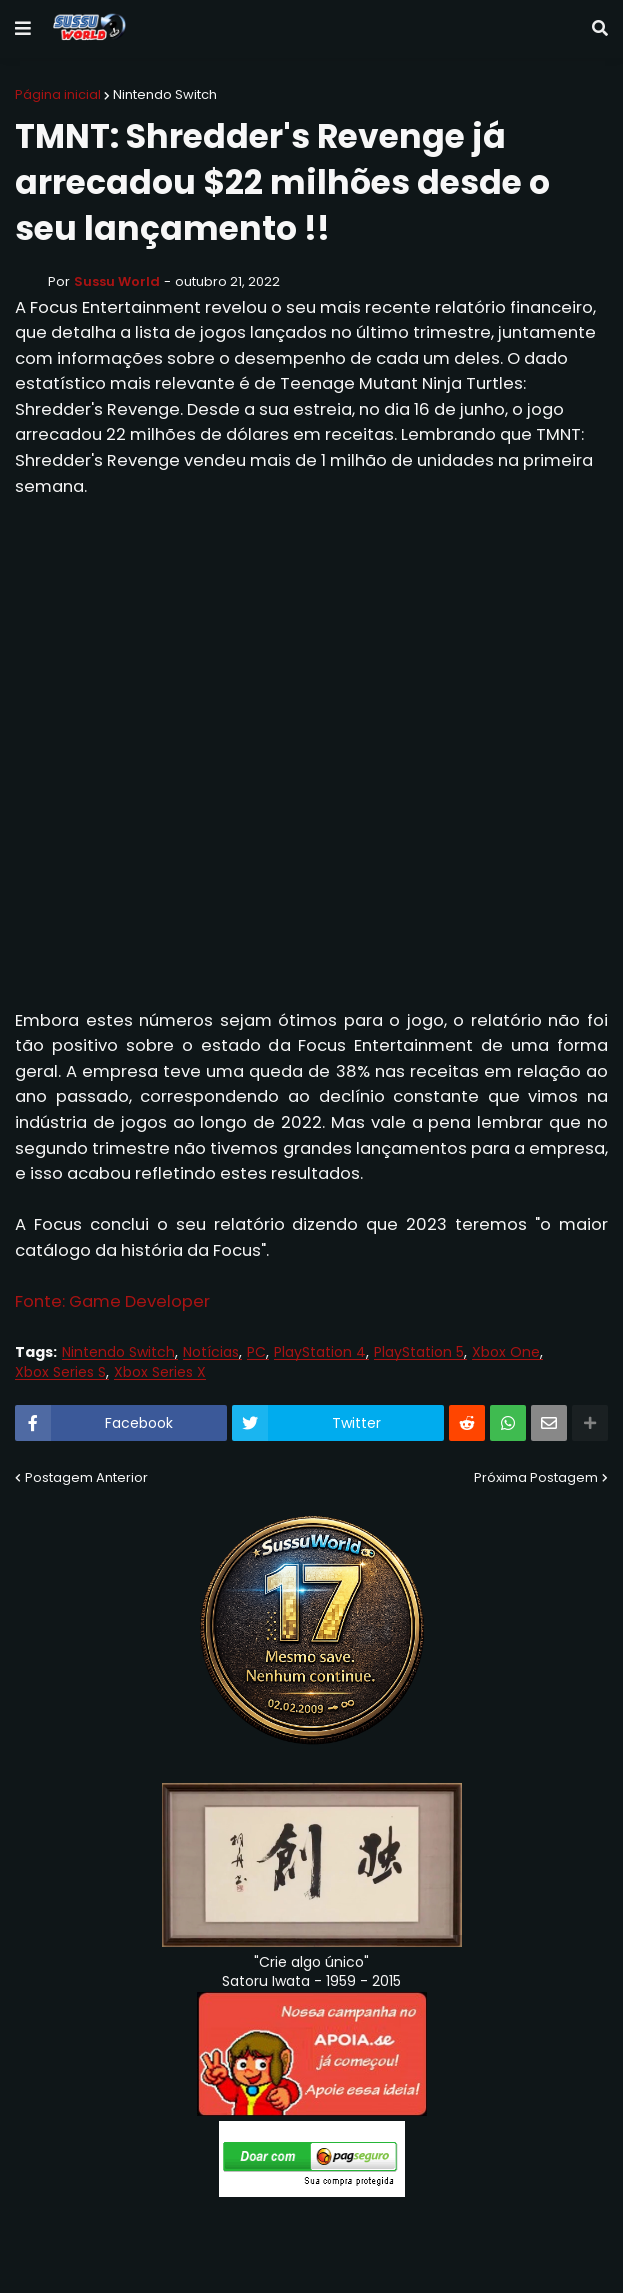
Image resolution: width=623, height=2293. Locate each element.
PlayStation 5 (419, 1352)
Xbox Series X (160, 1372)
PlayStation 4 (320, 1352)
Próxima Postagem (536, 1477)
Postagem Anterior (86, 1477)
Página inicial (58, 94)
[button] (23, 29)
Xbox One (506, 1352)
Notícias (211, 1352)
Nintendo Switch (165, 94)
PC (256, 1352)
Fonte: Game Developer (112, 1301)
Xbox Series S (60, 1372)
